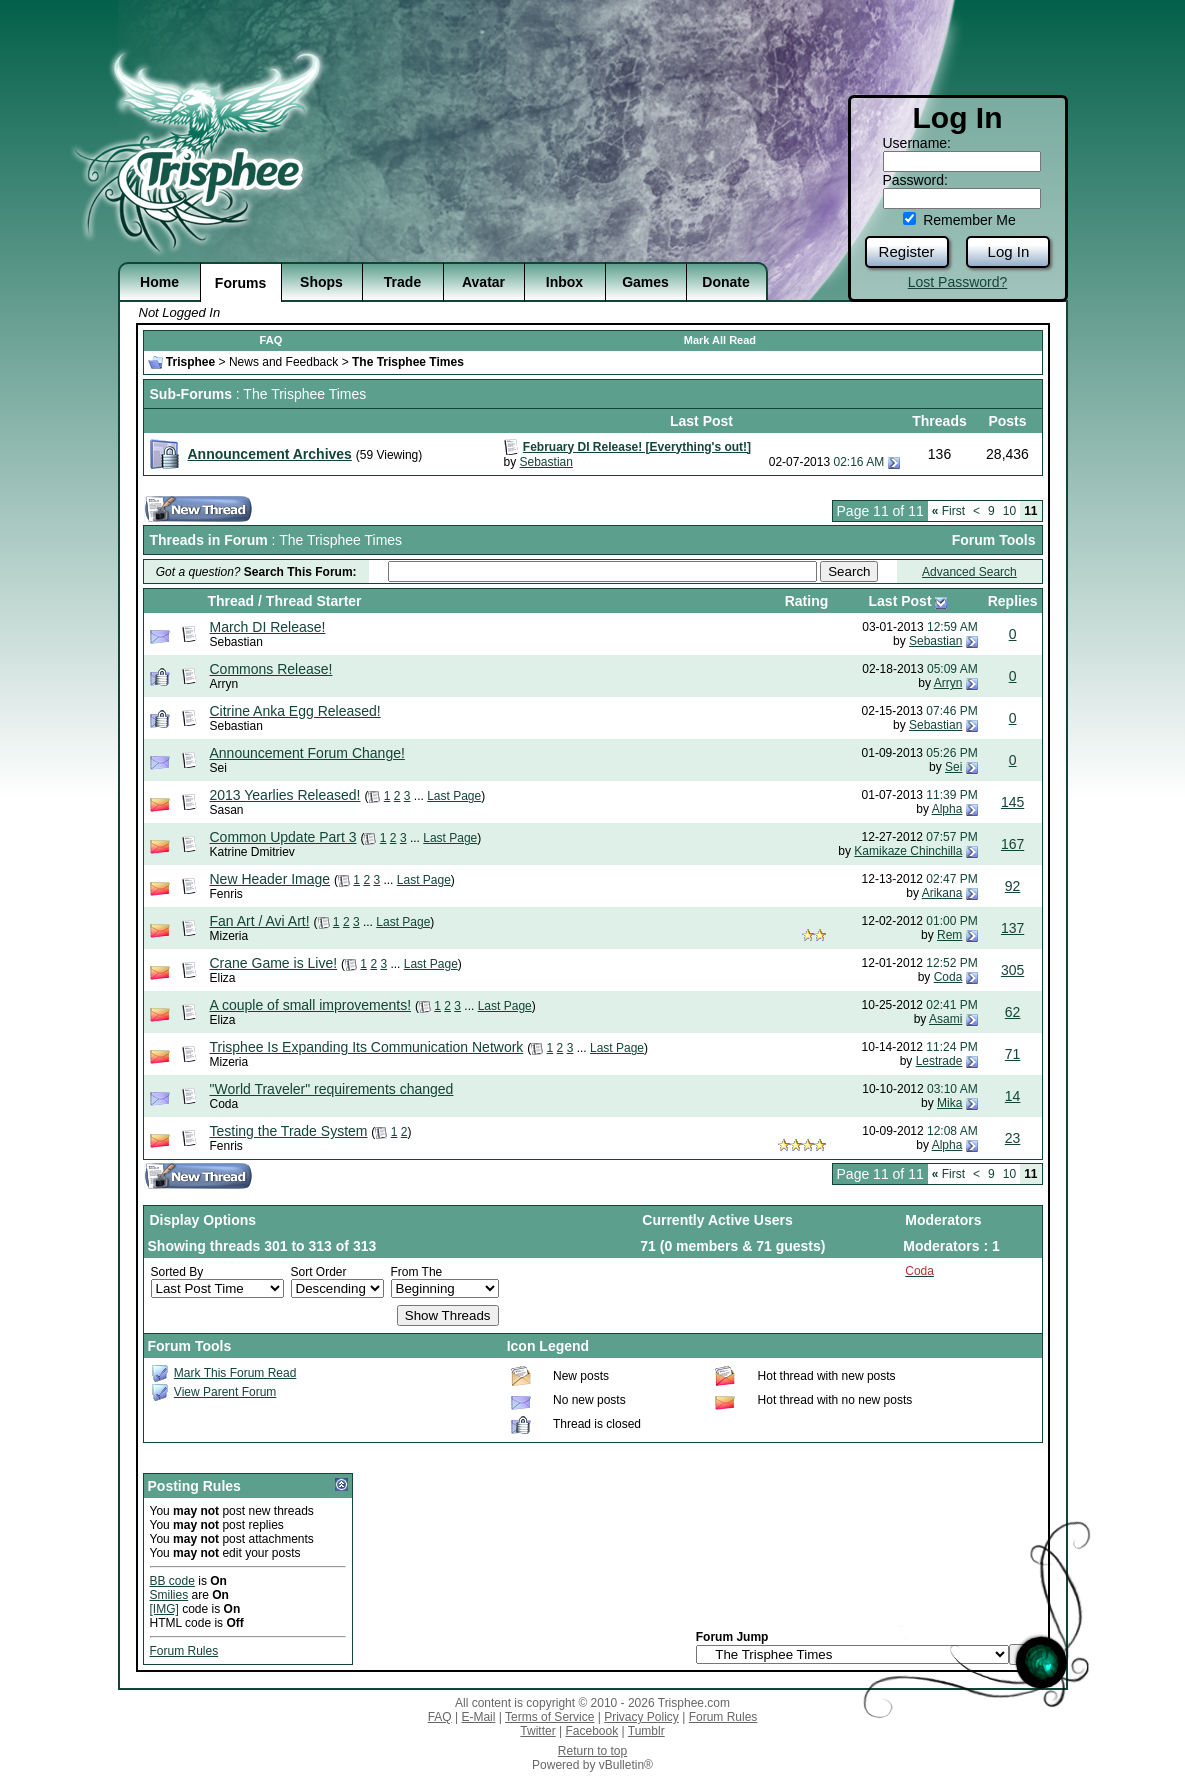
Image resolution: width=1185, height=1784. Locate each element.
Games (645, 282)
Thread (231, 601)
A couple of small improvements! (311, 1005)
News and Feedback (283, 362)
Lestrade (939, 1061)
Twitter (537, 1731)
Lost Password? (958, 282)
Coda (948, 977)
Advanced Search (969, 572)
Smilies (169, 1595)
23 (1013, 1138)
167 (1012, 844)
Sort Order (319, 1272)
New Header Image (270, 879)
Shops (321, 282)
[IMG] (164, 1609)
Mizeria (229, 936)
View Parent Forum (225, 1392)
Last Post (900, 601)
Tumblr (646, 1731)
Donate (725, 282)
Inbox (564, 282)
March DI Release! (268, 627)
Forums (240, 283)
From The (417, 1272)
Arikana (942, 893)
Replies (1013, 601)
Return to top (592, 1751)
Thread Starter (314, 601)
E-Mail (478, 1717)
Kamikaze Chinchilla (908, 851)
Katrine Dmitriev (252, 852)
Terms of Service (549, 1717)
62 (1013, 1012)
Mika (949, 1103)
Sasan (227, 810)
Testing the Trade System (289, 1131)
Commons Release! (271, 669)
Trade (402, 282)
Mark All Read (720, 340)
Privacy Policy (641, 1717)
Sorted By (177, 1272)
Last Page (454, 796)
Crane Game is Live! (274, 963)
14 (1013, 1096)
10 (1009, 511)
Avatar (483, 282)
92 (1013, 886)
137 (1012, 928)
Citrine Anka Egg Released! (295, 711)
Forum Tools (994, 540)
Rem (949, 935)
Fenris (226, 894)
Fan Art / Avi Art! (260, 921)
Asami (945, 1019)
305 (1012, 970)
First (948, 511)
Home (159, 282)
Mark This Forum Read (235, 1373)
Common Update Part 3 (283, 837)
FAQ (271, 340)
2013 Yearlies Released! (285, 795)
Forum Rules (184, 1651)
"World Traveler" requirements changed (332, 1089)
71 (1013, 1054)
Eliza (223, 978)
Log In (1009, 251)
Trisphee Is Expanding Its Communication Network (367, 1047)
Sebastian (546, 462)
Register (907, 251)
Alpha (947, 809)
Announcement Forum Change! (307, 753)
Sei (218, 768)
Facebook (591, 1731)
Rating (807, 601)
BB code (172, 1581)
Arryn (224, 684)
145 (1012, 802)
